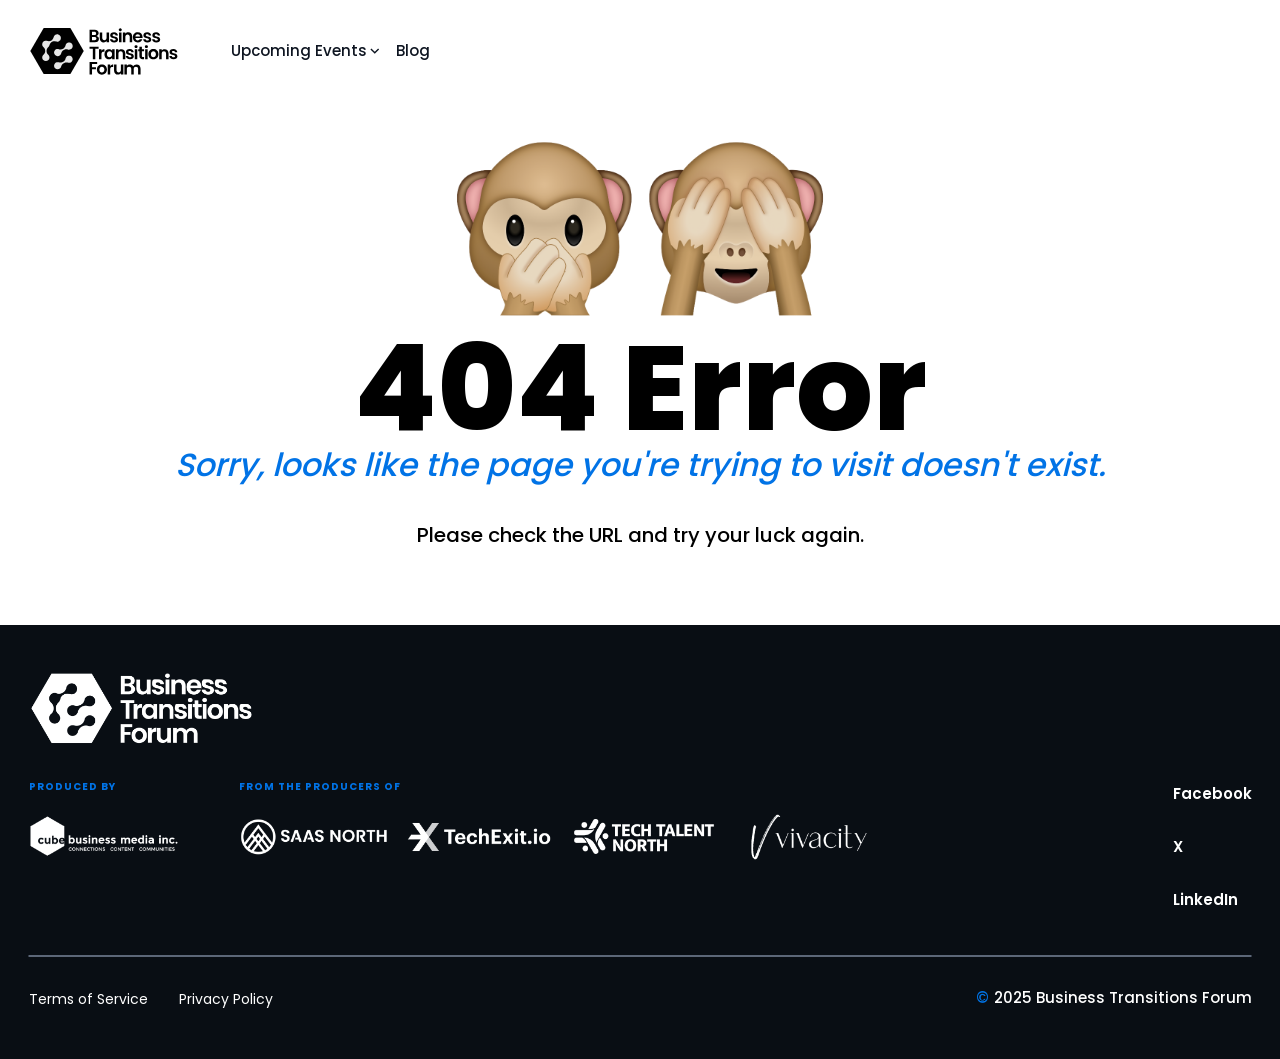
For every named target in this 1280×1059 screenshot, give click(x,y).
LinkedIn (1205, 914)
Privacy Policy (226, 999)
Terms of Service (88, 999)
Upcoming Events (299, 50)
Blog (413, 50)
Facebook (1212, 808)
